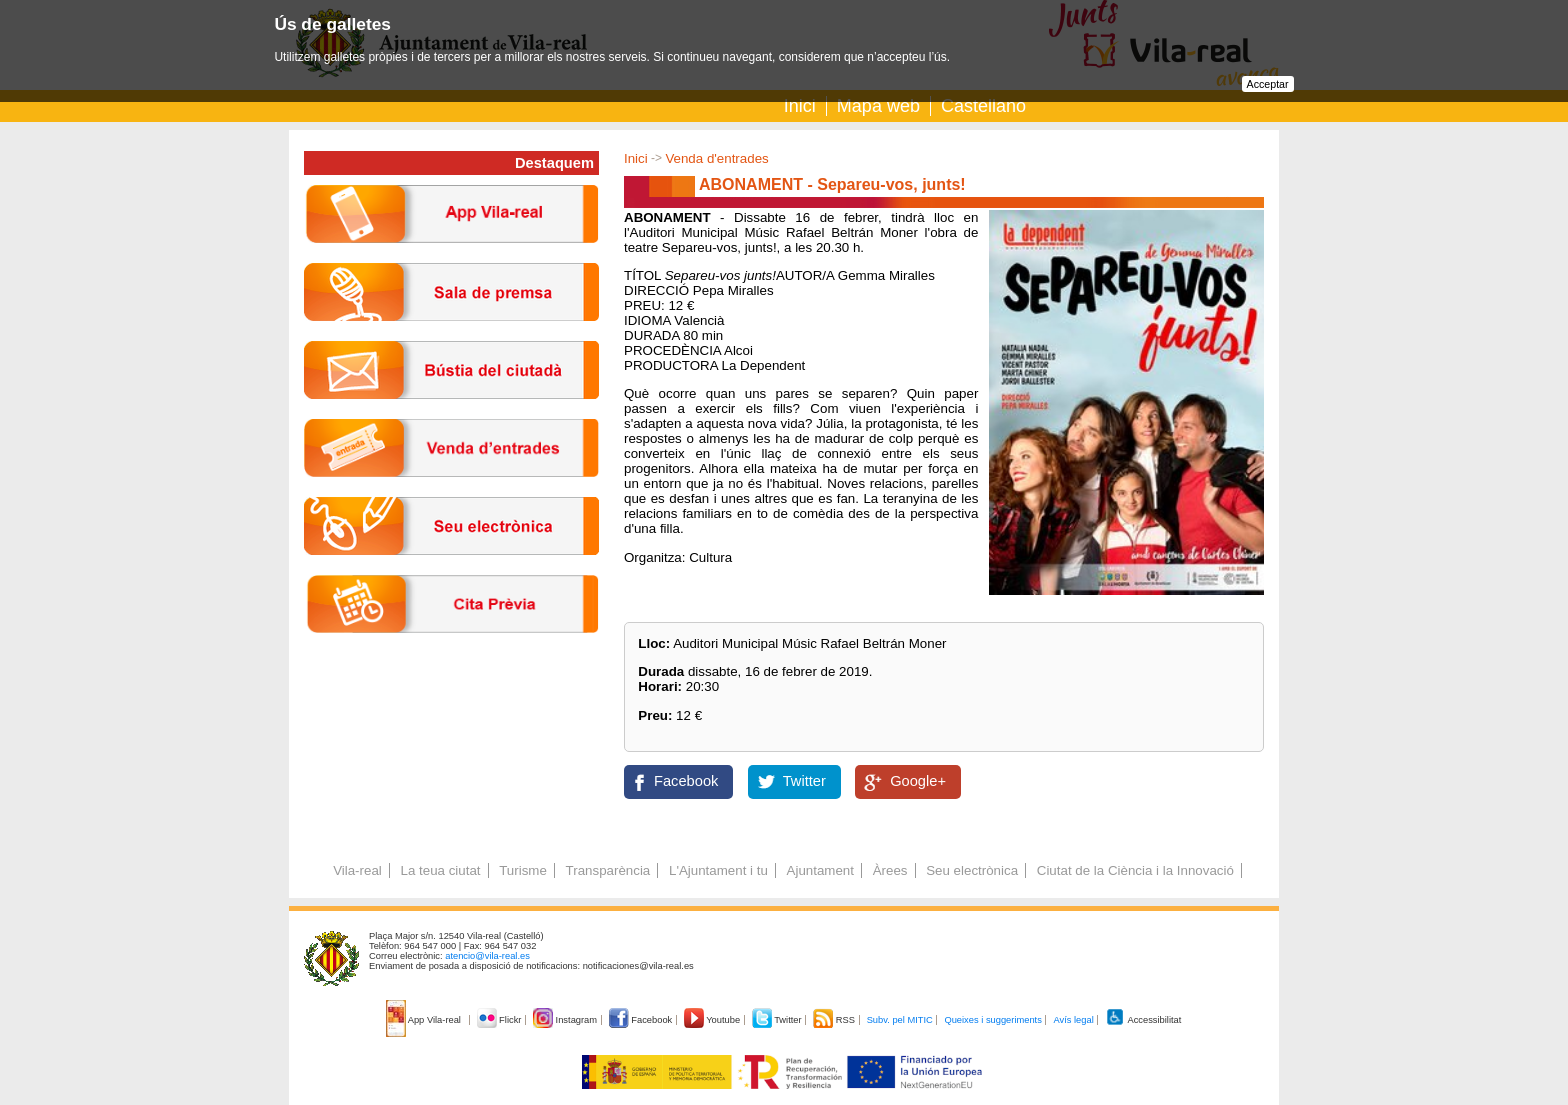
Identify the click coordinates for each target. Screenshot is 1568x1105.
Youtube (713, 1020)
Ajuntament (820, 870)
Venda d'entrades (716, 158)
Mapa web (878, 106)
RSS (835, 1020)
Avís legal (1073, 1020)
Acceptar (1268, 84)
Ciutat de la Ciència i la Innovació (1135, 870)
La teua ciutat (440, 870)
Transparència (608, 870)
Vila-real (357, 870)
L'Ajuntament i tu (718, 870)
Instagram (566, 1020)
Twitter (804, 781)
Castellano (983, 106)
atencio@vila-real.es (487, 956)
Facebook (686, 781)
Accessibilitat (1143, 1020)
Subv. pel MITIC (900, 1020)
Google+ (918, 781)
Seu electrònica (972, 870)
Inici (800, 106)
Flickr (500, 1020)
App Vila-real (425, 1020)
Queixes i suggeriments (992, 1020)
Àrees (890, 870)
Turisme (523, 870)
